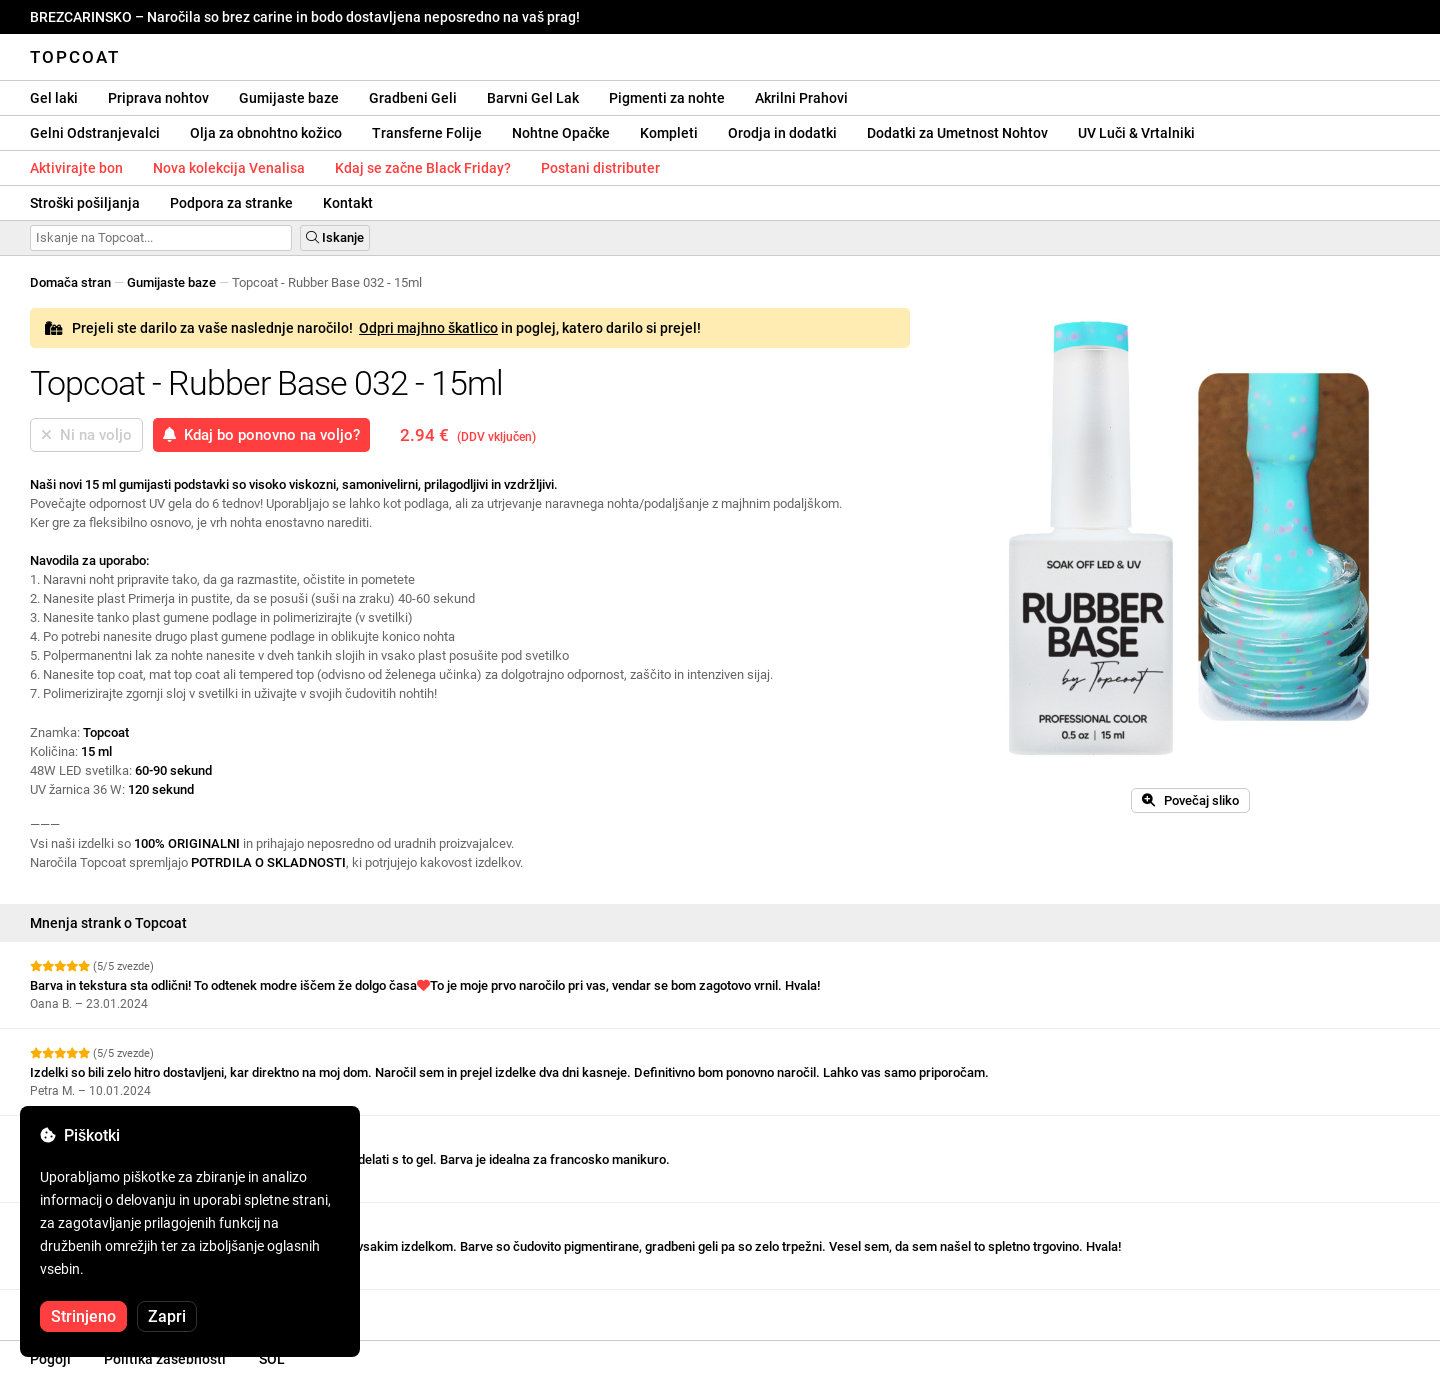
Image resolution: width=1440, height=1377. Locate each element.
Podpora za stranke (231, 203)
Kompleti (669, 133)
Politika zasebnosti (165, 1359)
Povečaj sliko (1190, 800)
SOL (272, 1359)
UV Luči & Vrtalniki (1136, 133)
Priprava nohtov (158, 98)
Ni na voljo (86, 435)
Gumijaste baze (289, 98)
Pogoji (50, 1359)
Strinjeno (83, 1316)
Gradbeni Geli (413, 98)
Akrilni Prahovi (801, 98)
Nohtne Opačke (561, 133)
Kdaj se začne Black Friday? (423, 168)
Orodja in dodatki (782, 133)
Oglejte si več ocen (90, 1307)
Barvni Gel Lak (533, 98)
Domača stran (70, 282)
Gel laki (54, 98)
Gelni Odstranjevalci (95, 133)
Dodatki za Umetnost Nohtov (957, 133)
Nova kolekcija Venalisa (229, 168)
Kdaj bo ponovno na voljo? (261, 435)
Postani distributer (600, 168)
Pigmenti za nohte (667, 98)
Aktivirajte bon (76, 168)
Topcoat (75, 57)
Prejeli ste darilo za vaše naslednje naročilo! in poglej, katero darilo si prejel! (373, 328)
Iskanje (335, 237)
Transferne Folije (427, 133)
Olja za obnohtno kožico (266, 133)
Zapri (167, 1316)
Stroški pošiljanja (85, 203)
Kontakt (348, 203)
